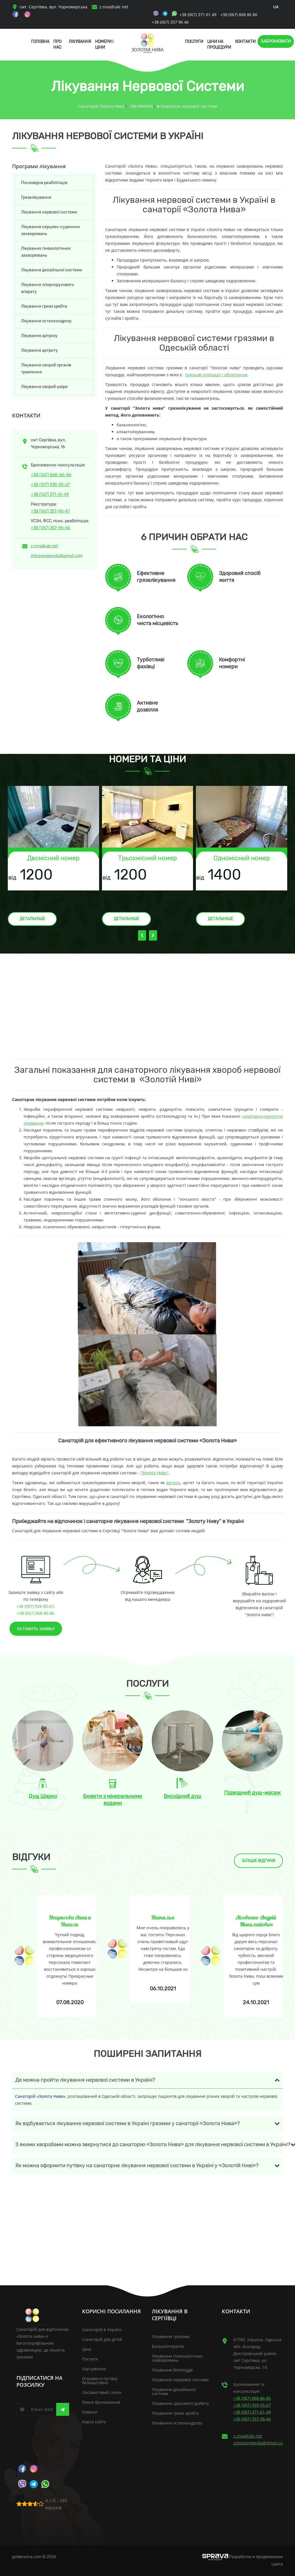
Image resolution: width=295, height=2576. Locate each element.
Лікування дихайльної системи (51, 270)
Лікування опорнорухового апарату (47, 288)
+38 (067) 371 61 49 (198, 14)
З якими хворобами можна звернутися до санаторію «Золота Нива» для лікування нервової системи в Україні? (149, 2144)
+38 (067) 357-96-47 (50, 511)
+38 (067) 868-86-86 (51, 474)
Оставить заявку (36, 1628)
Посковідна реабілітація (44, 182)
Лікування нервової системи (49, 212)
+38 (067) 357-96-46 (50, 527)
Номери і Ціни (104, 44)
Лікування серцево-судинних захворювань (50, 230)
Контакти (245, 41)
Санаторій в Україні (102, 2329)
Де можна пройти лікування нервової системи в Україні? (85, 2080)
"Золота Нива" (154, 1473)
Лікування (80, 41)
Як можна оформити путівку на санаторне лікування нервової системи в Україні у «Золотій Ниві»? (137, 2165)
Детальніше (32, 918)
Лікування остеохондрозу (46, 321)
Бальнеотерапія (168, 2346)
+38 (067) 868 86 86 (238, 14)
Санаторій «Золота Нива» (40, 2096)
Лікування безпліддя (172, 2370)
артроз (173, 1482)
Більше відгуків (258, 1860)
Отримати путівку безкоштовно (100, 2380)
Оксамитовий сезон (101, 2392)
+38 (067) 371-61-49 (50, 494)
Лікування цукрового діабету (180, 2403)
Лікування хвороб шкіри (44, 386)
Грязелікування (36, 197)
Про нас (57, 44)
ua (276, 7)
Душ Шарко (43, 1796)
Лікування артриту (39, 350)
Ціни (86, 2349)
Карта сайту (94, 2421)
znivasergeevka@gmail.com (56, 555)
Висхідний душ (182, 1796)
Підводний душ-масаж (252, 1793)
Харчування (94, 2368)
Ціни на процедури (219, 44)
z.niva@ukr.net (113, 7)
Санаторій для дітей (102, 2339)
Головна (40, 41)
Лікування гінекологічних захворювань (46, 252)
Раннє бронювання (101, 2402)
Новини (89, 2412)
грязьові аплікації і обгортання (216, 374)
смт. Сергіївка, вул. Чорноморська (49, 7)
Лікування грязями (171, 2336)
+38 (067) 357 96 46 (170, 22)
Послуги (194, 41)
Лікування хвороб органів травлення (46, 369)
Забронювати (276, 41)
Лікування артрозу (39, 335)
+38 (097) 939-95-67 (50, 484)
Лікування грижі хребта (44, 306)
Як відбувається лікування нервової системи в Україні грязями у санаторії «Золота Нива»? (127, 2123)
